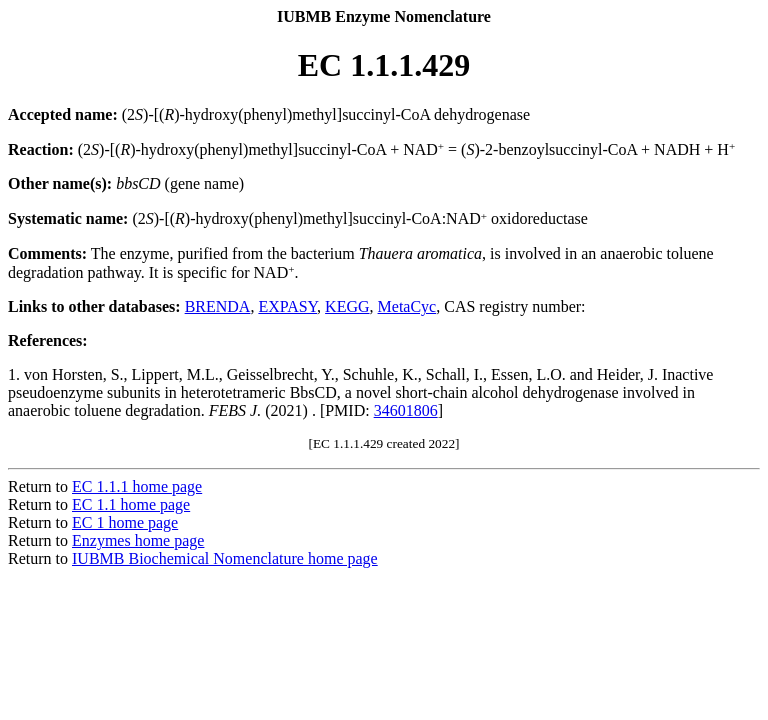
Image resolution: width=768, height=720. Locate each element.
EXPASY (287, 306)
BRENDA (218, 306)
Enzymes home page (138, 540)
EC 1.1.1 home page (137, 486)
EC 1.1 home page (131, 504)
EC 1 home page (125, 522)
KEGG (347, 306)
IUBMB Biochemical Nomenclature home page (225, 558)
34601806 (406, 410)
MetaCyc (407, 306)
